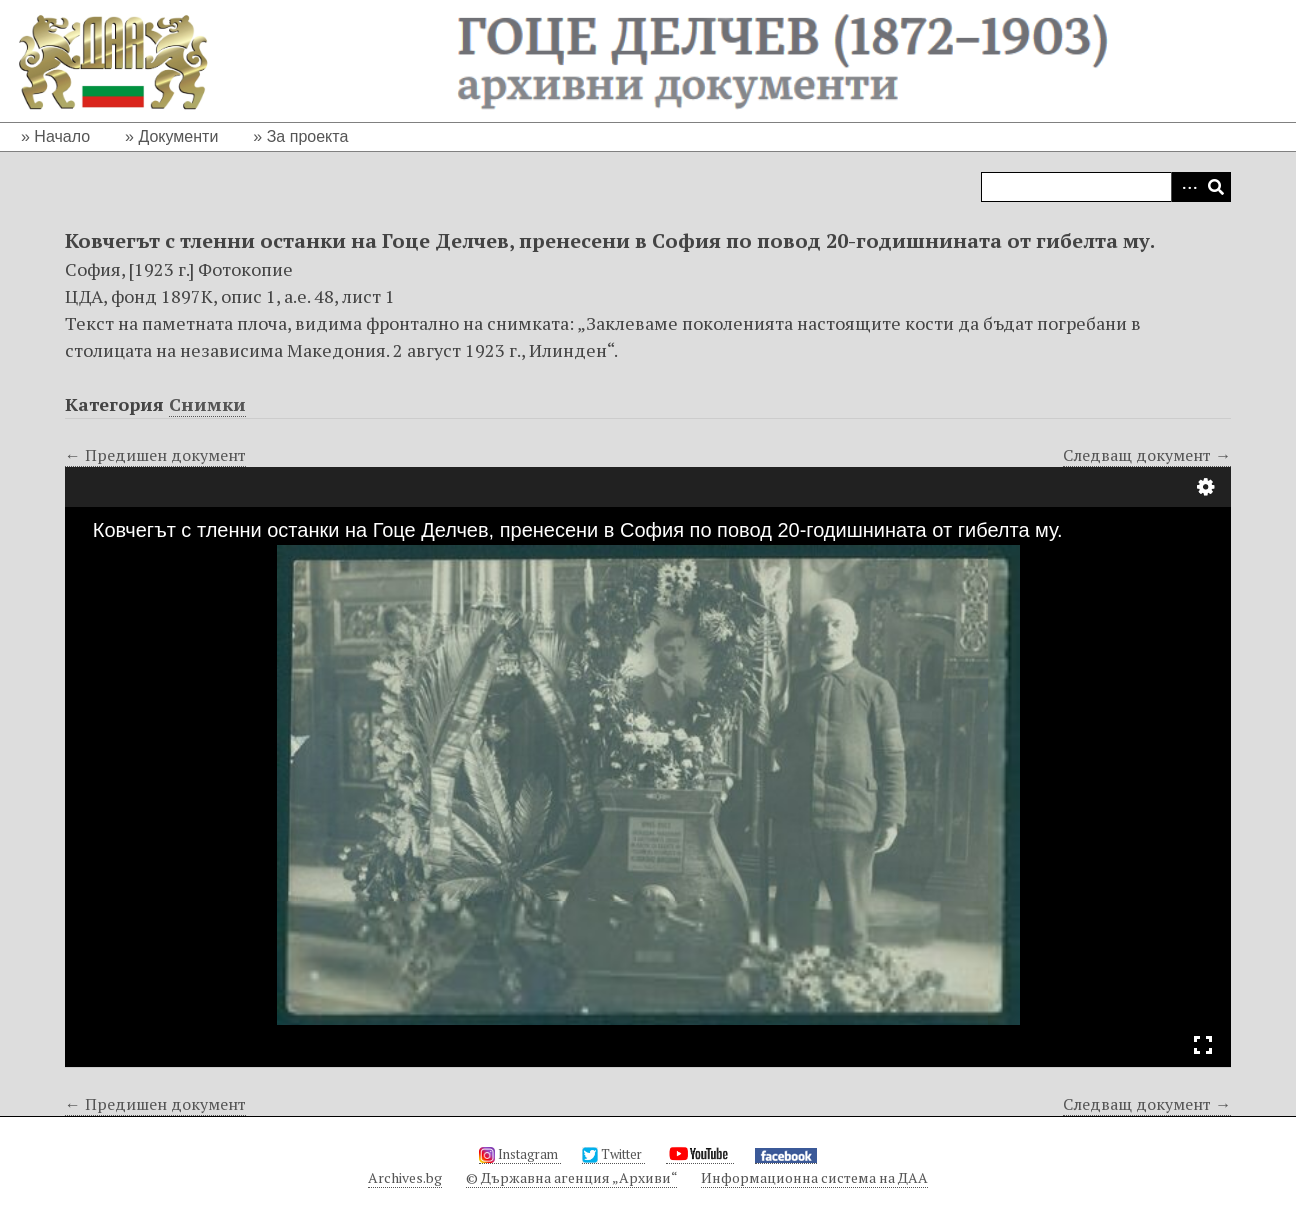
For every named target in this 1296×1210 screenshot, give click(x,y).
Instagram (520, 1154)
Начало (62, 136)
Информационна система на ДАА (814, 1177)
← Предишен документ (155, 455)
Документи (178, 136)
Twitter (613, 1154)
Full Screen (1203, 1045)
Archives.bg (405, 1177)
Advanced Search (1186, 187)
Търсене (1216, 187)
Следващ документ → (1147, 455)
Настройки (1206, 487)
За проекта (308, 136)
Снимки (207, 404)
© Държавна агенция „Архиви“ (571, 1177)
